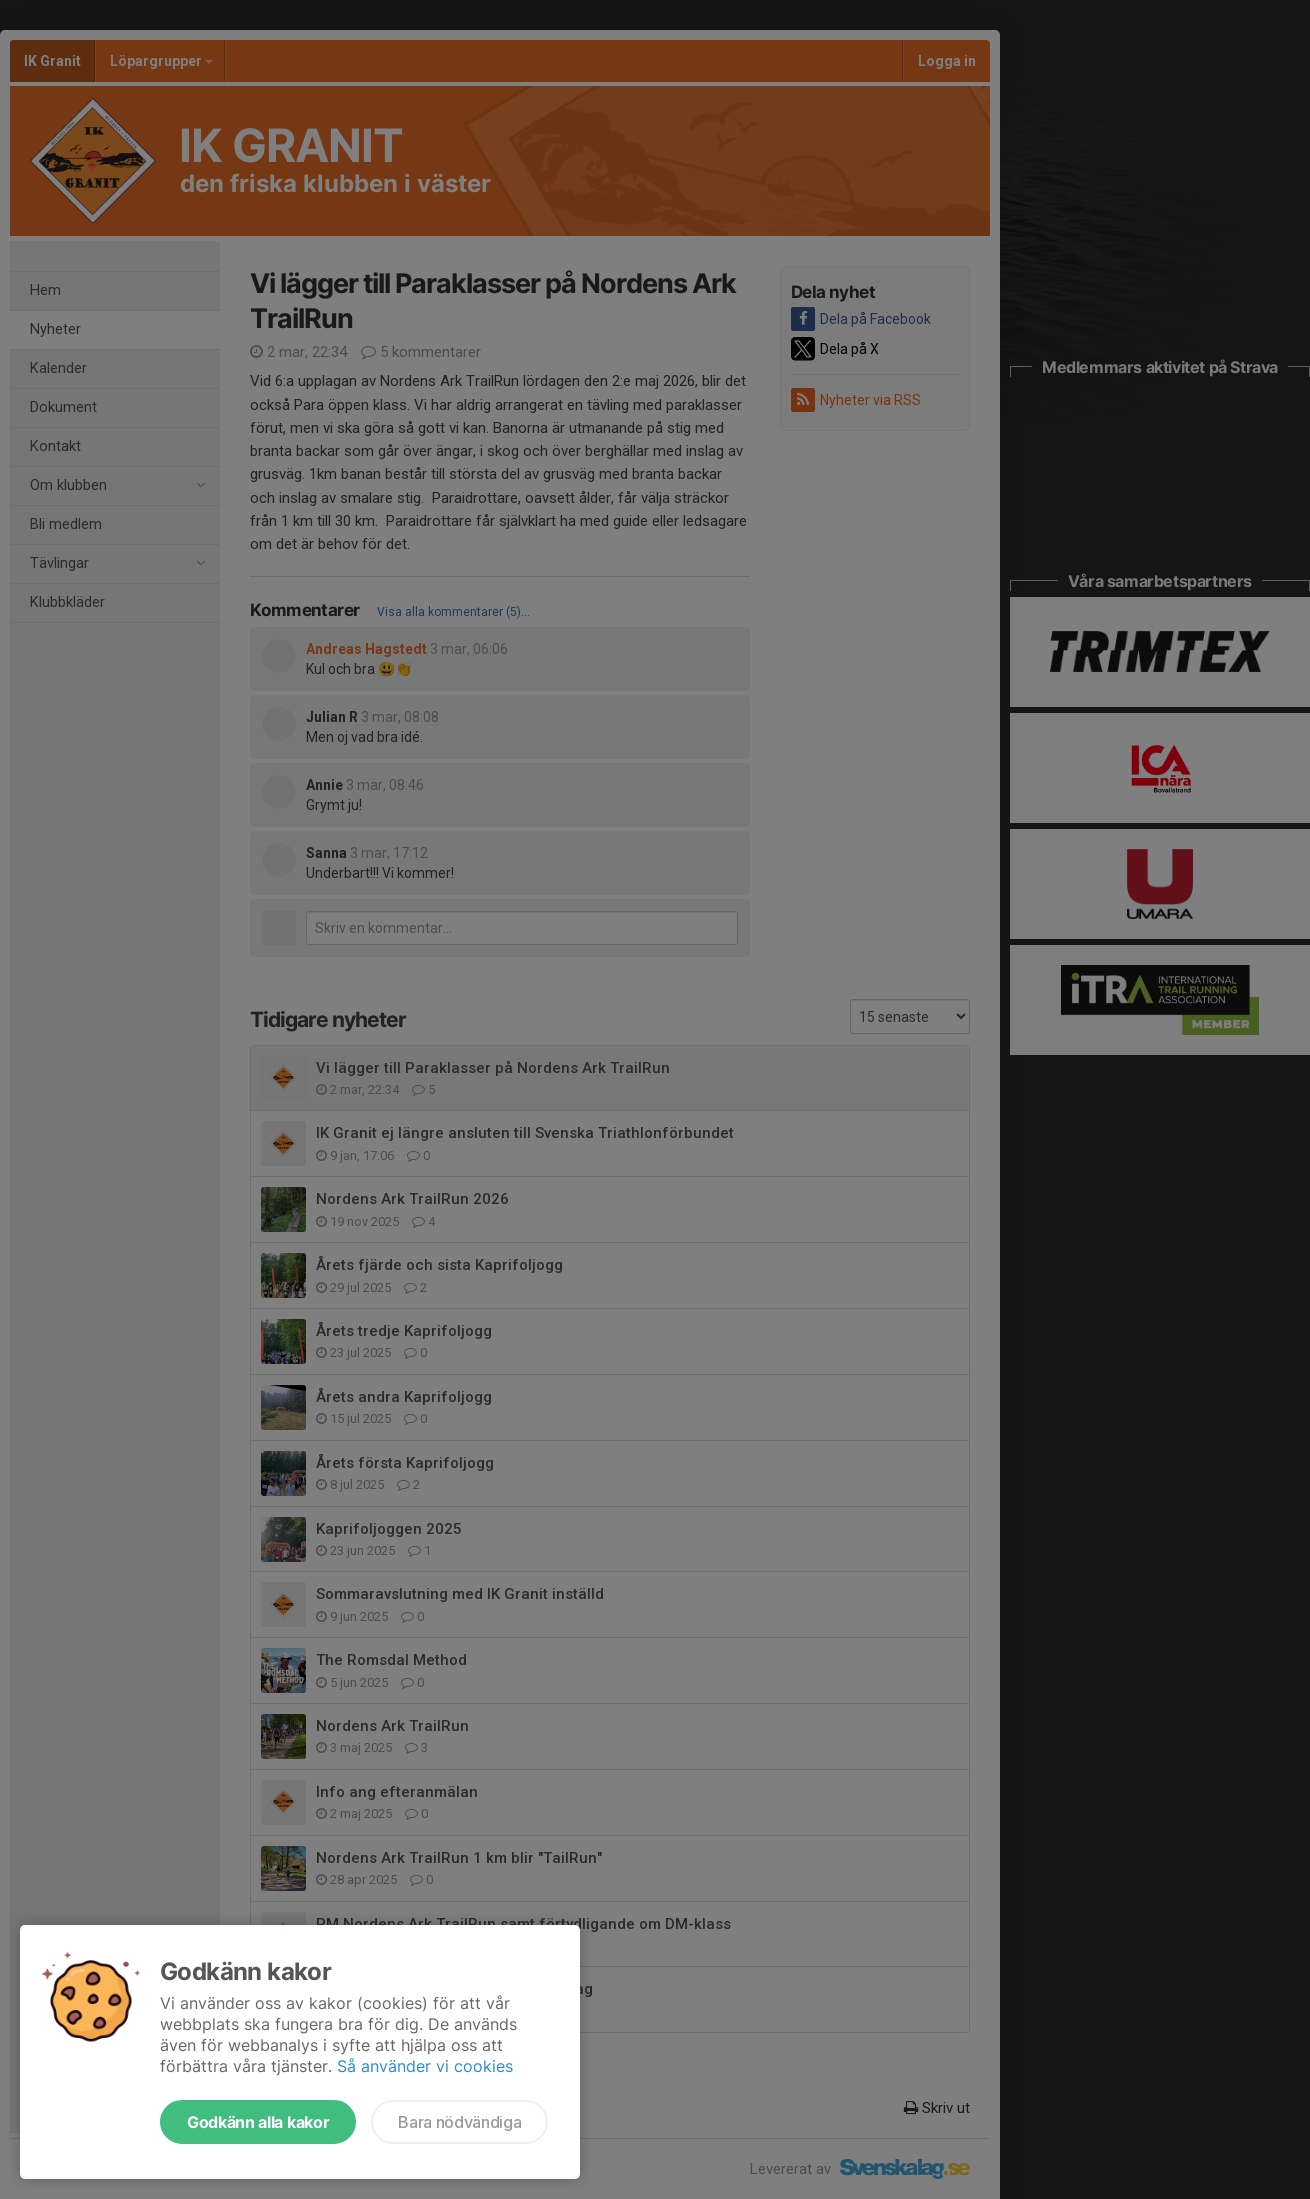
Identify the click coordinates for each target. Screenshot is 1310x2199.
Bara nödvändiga (459, 2122)
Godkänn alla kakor (258, 2122)
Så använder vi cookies (425, 2066)
